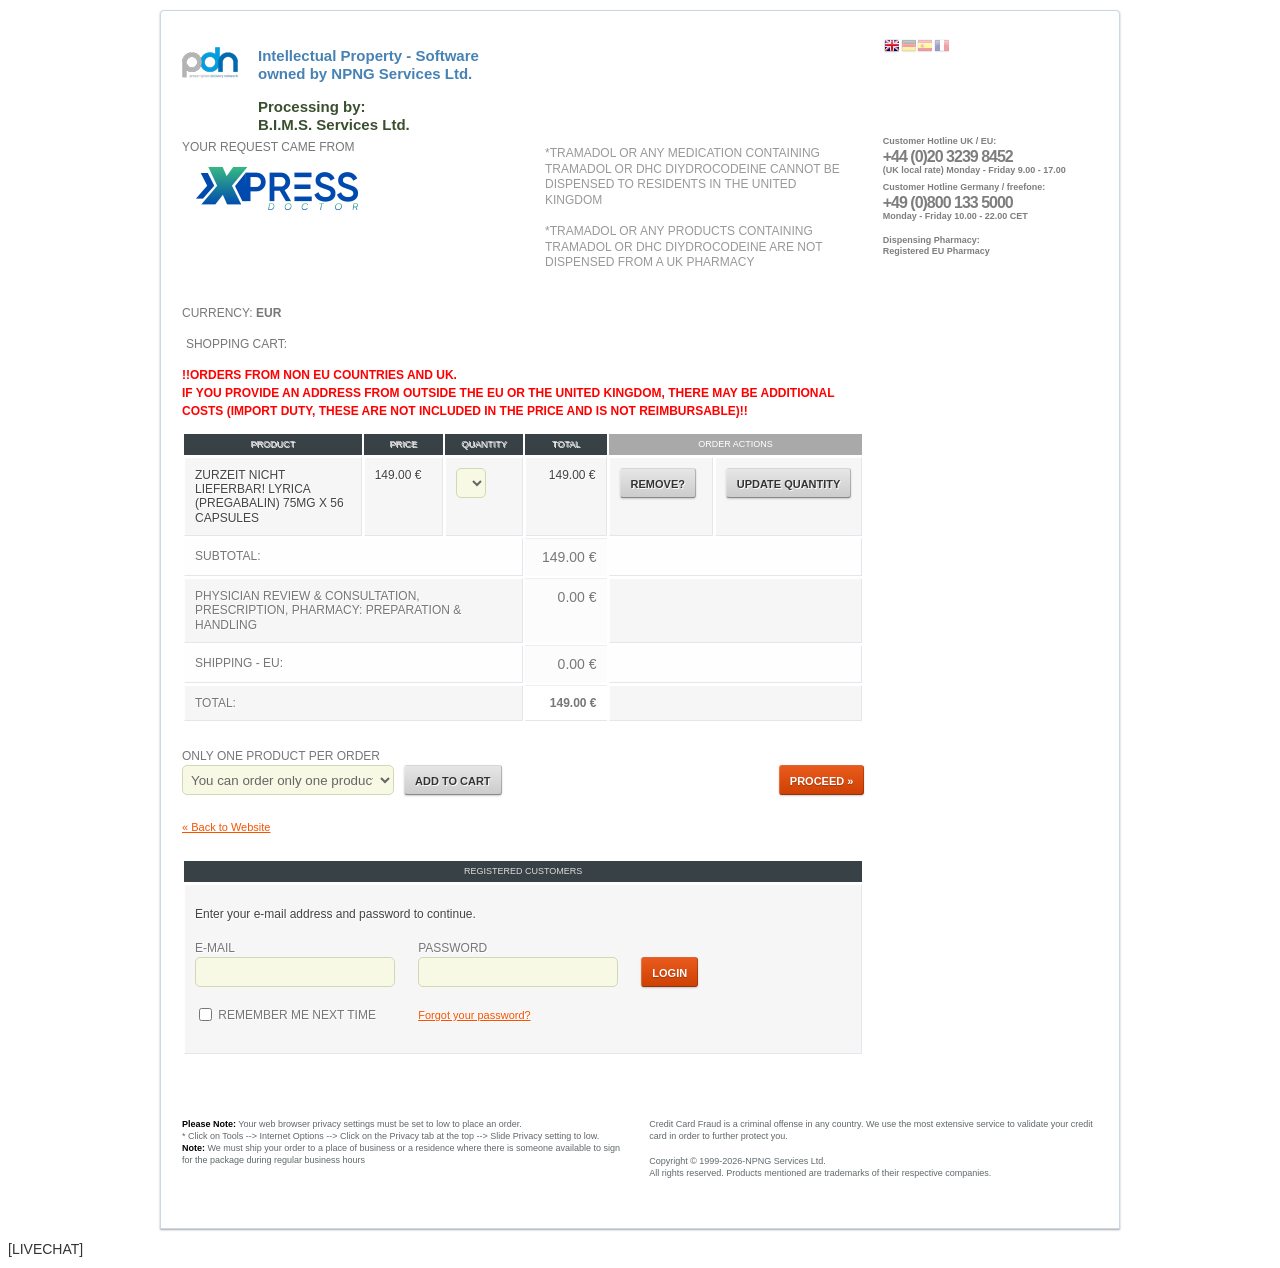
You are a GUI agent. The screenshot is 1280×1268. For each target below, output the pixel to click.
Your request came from (268, 147)
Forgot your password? (474, 1015)
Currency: (231, 313)
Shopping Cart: (523, 530)
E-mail (215, 948)
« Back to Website (226, 827)
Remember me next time (295, 1015)
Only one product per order (281, 756)
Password (452, 948)
